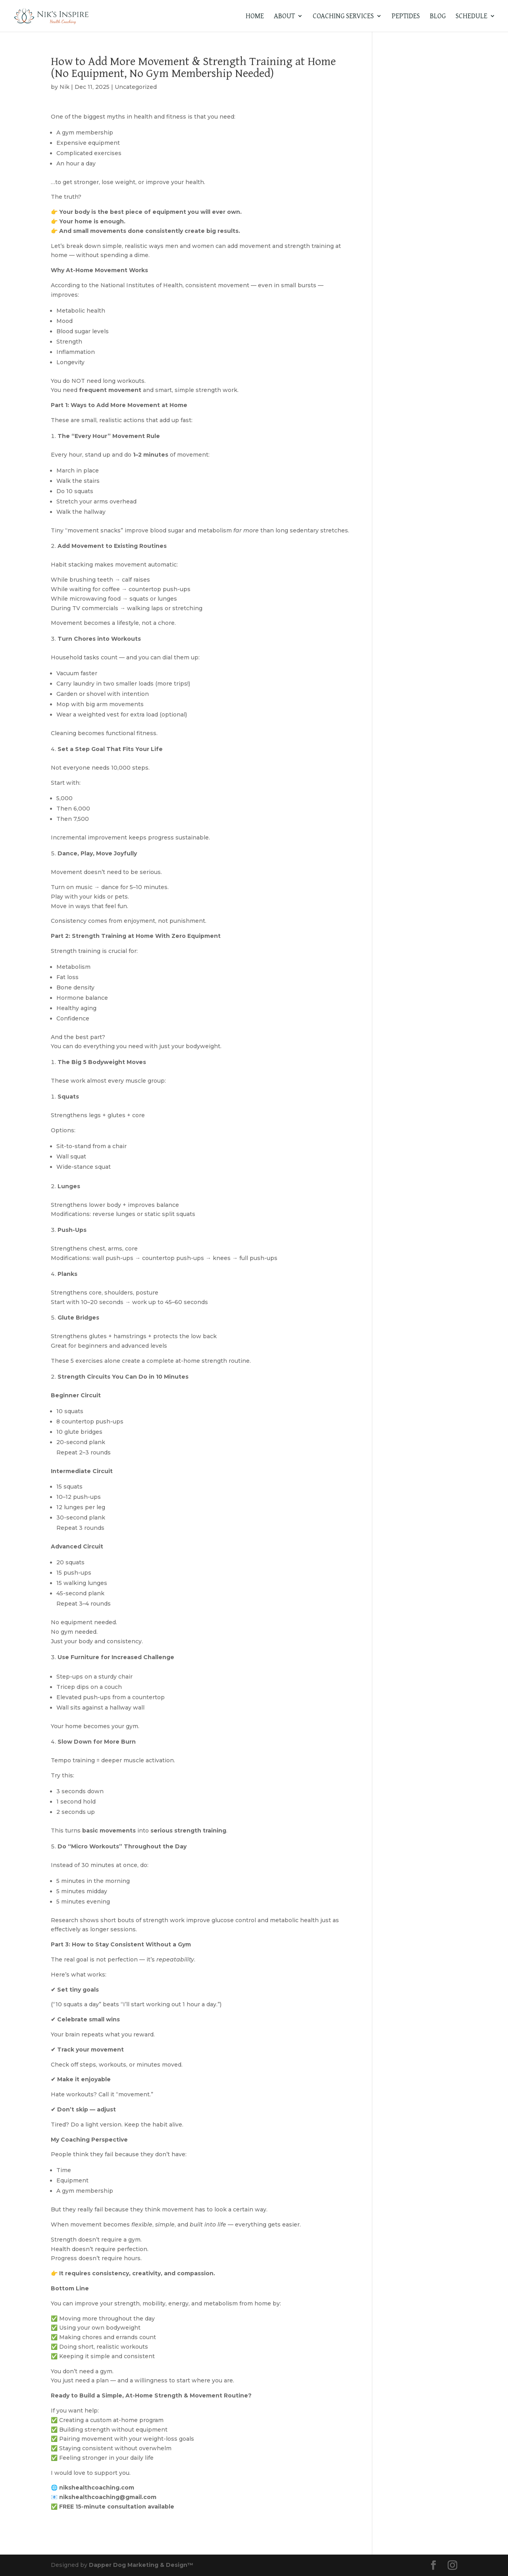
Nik (64, 86)
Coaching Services (343, 17)
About (284, 17)
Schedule (471, 17)
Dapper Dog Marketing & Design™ (141, 2564)
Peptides (406, 17)
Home (255, 17)
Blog (438, 17)
